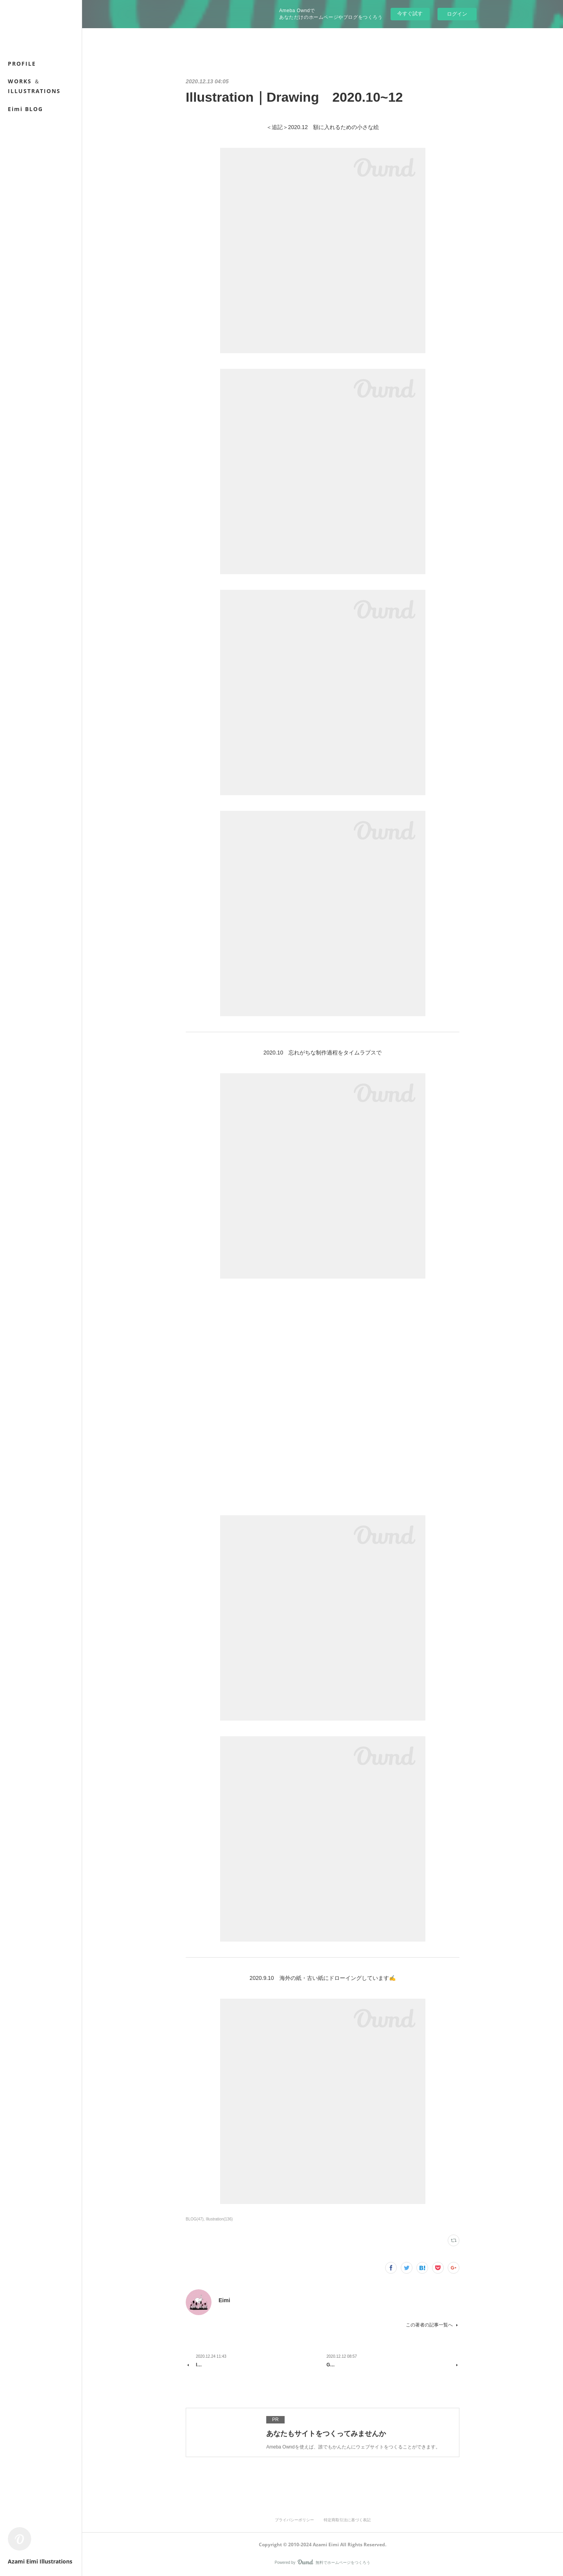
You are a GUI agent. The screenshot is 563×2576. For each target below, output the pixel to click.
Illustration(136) (219, 2219)
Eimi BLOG (25, 109)
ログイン (457, 14)
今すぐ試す (410, 13)
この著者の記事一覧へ (432, 2325)
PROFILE (22, 63)
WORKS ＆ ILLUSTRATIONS (34, 86)
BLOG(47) (195, 2219)
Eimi (224, 2300)
